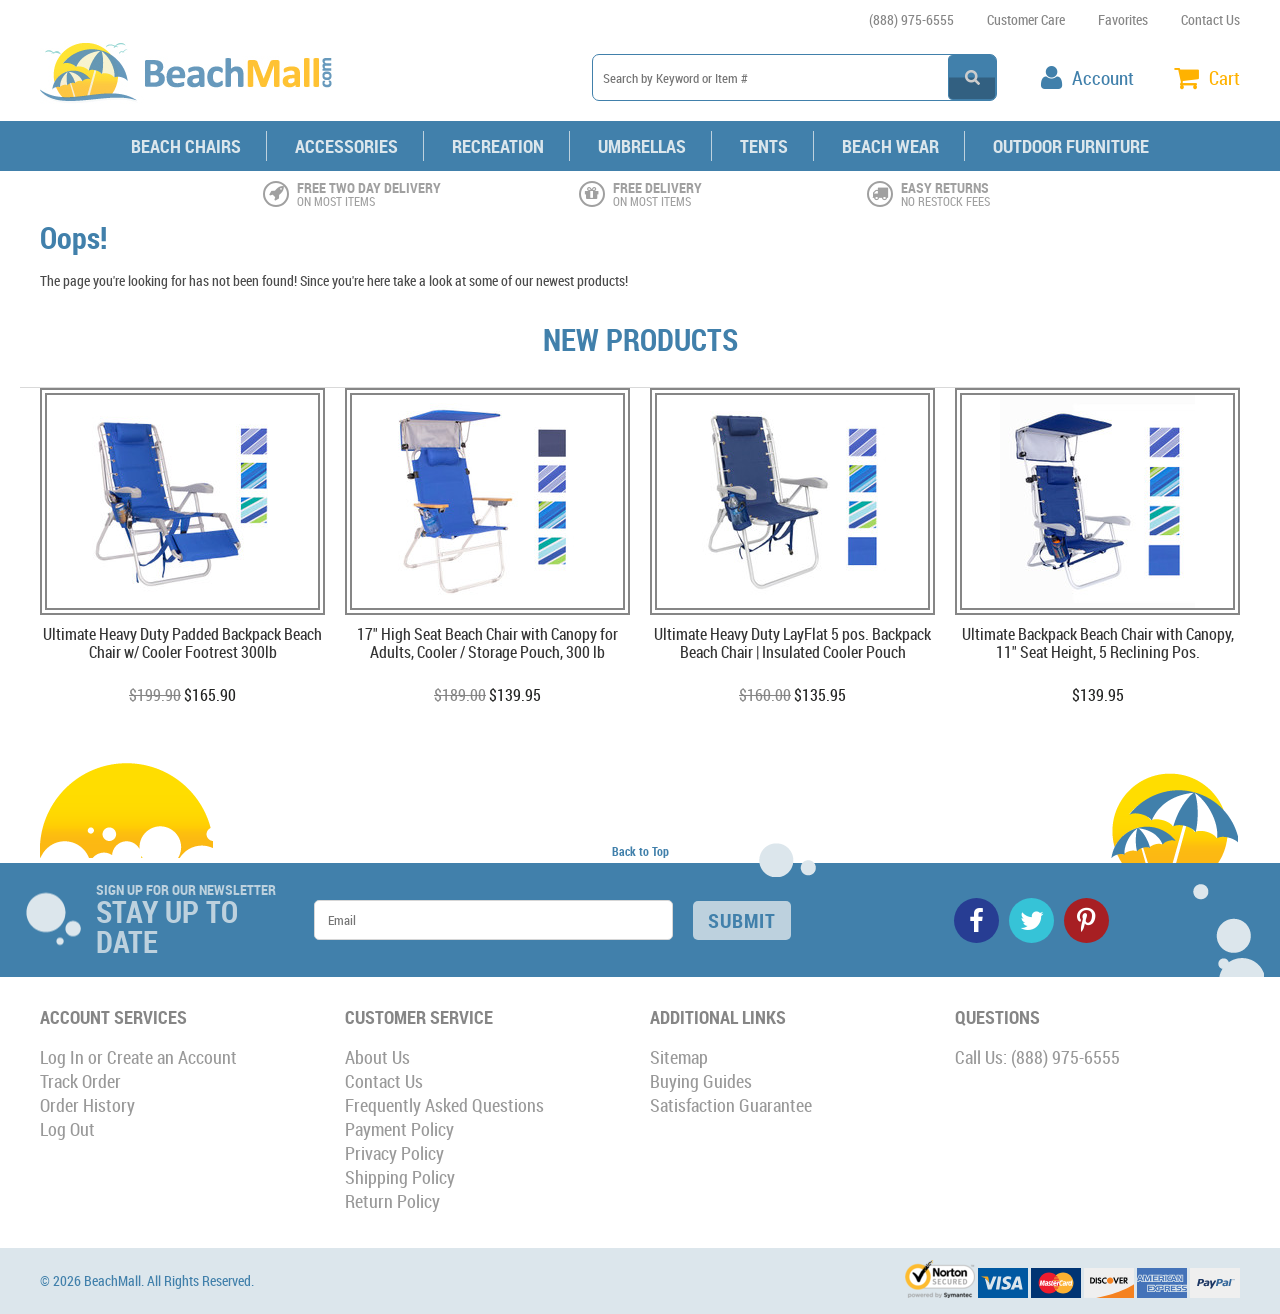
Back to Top (640, 851)
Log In (62, 1057)
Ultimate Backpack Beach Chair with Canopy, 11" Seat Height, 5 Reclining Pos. (1098, 644)
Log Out (67, 1129)
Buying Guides (701, 1081)
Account (1103, 78)
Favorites (1123, 19)
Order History (87, 1105)
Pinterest (1086, 920)
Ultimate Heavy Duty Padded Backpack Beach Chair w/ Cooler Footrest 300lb (182, 644)
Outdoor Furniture (1071, 146)
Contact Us (1210, 19)
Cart (1224, 78)
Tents (764, 146)
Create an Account (172, 1057)
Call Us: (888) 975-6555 (1037, 1057)
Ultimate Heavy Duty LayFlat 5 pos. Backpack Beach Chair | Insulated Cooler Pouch (792, 644)
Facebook (976, 920)
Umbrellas (642, 146)
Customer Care (1026, 19)
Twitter (1031, 920)
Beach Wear (890, 146)
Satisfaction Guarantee (731, 1105)
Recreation (498, 146)
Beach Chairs (186, 146)
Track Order (80, 1081)
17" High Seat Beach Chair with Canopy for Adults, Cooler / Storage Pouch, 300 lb (487, 644)
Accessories (346, 146)
